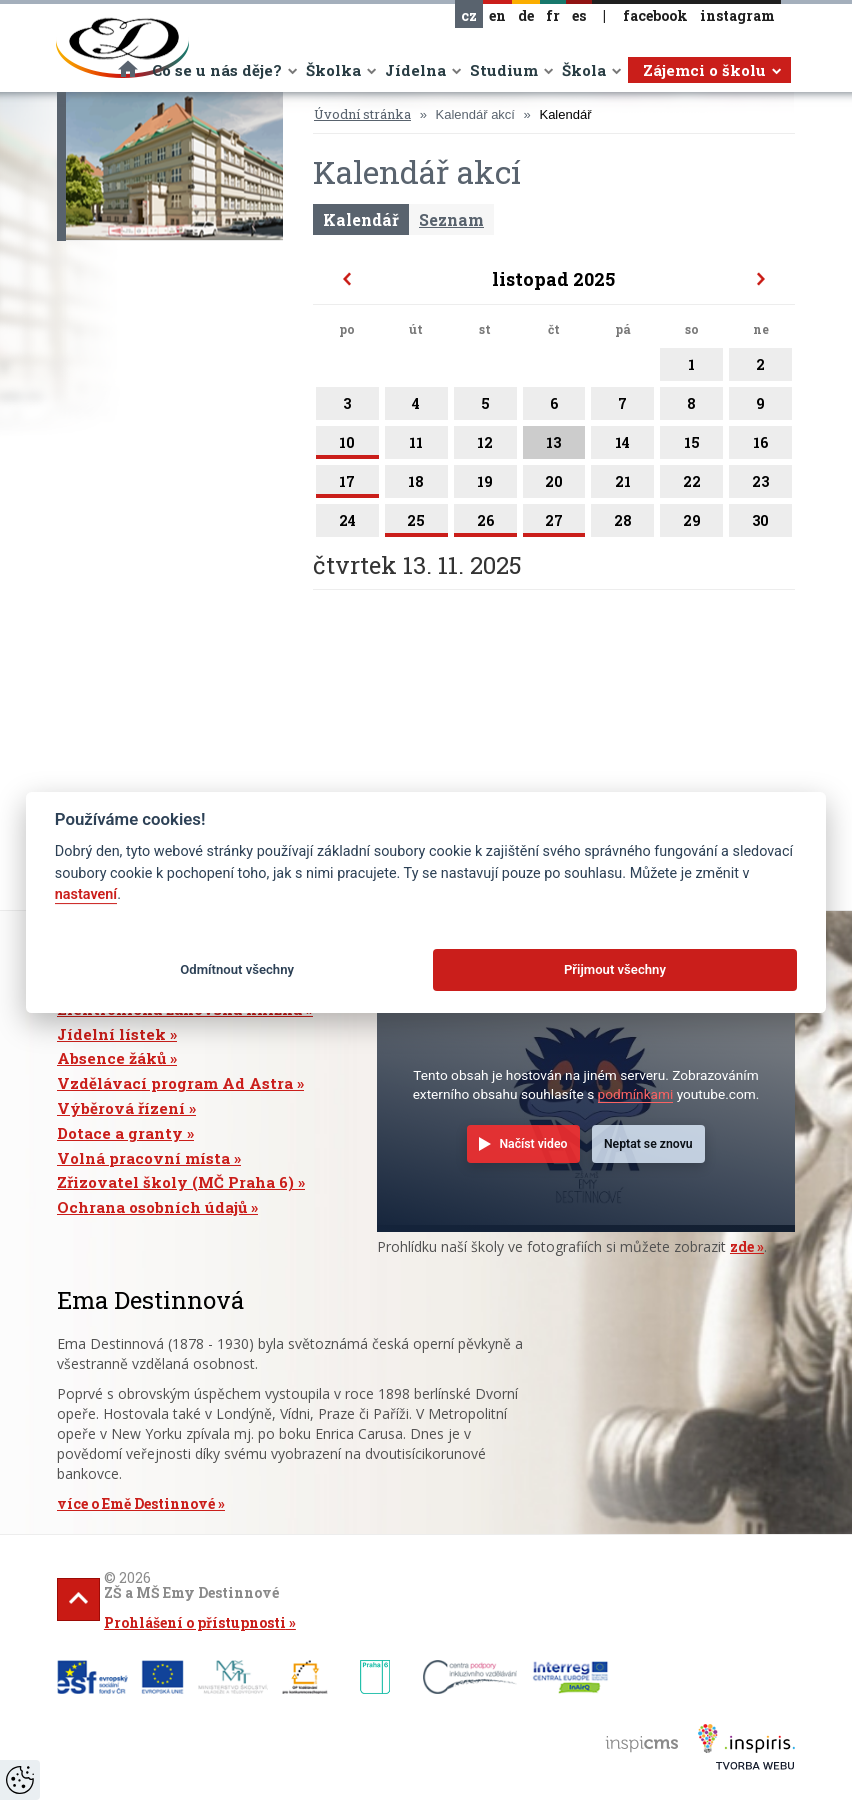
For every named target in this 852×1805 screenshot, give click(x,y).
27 (554, 524)
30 (760, 524)
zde (742, 1246)
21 (622, 485)
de (526, 15)
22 (691, 485)
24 (347, 524)
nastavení (86, 894)
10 (347, 446)
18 (416, 485)
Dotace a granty (120, 1133)
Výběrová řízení (121, 1108)
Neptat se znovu (648, 1144)
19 (485, 485)
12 (485, 446)
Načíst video (533, 1144)
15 (691, 446)
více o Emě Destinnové (136, 1503)
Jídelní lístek (111, 1034)
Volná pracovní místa (143, 1158)
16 (760, 446)
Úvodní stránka (362, 114)
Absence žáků (111, 1058)
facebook (655, 15)
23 (760, 485)
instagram (737, 15)
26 (485, 524)
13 (554, 446)
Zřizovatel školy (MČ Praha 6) (175, 1182)
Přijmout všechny (615, 969)
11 (416, 446)
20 (554, 485)
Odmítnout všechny (237, 969)
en (497, 15)
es (579, 15)
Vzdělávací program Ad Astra (175, 1083)
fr (553, 15)
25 (416, 524)
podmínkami (636, 1094)
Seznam (451, 219)
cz (469, 15)
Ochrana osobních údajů (152, 1207)
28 (622, 524)
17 (347, 485)
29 (691, 524)
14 (622, 446)
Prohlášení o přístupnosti (195, 1622)
